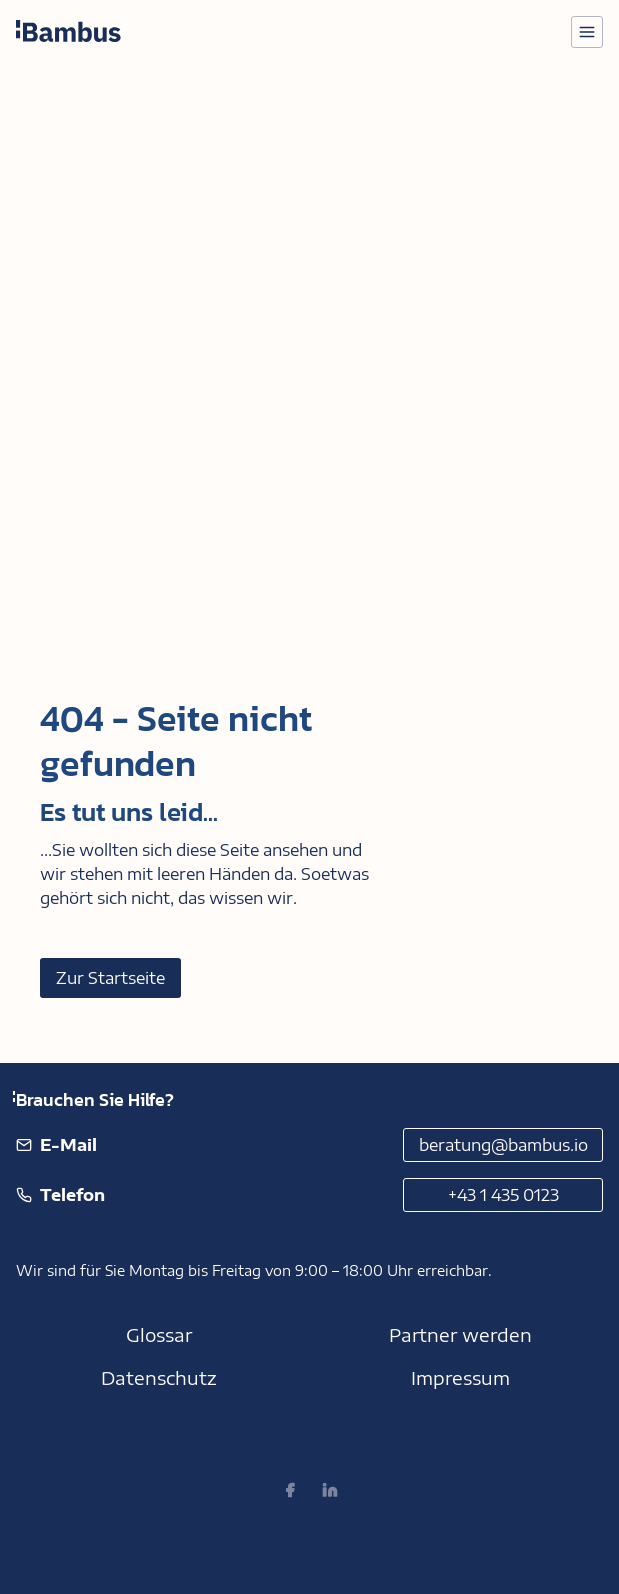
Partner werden (460, 1334)
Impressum (460, 1377)
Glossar (159, 1334)
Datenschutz (159, 1377)
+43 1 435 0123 (503, 1195)
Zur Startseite (110, 978)
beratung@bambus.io (503, 1145)
